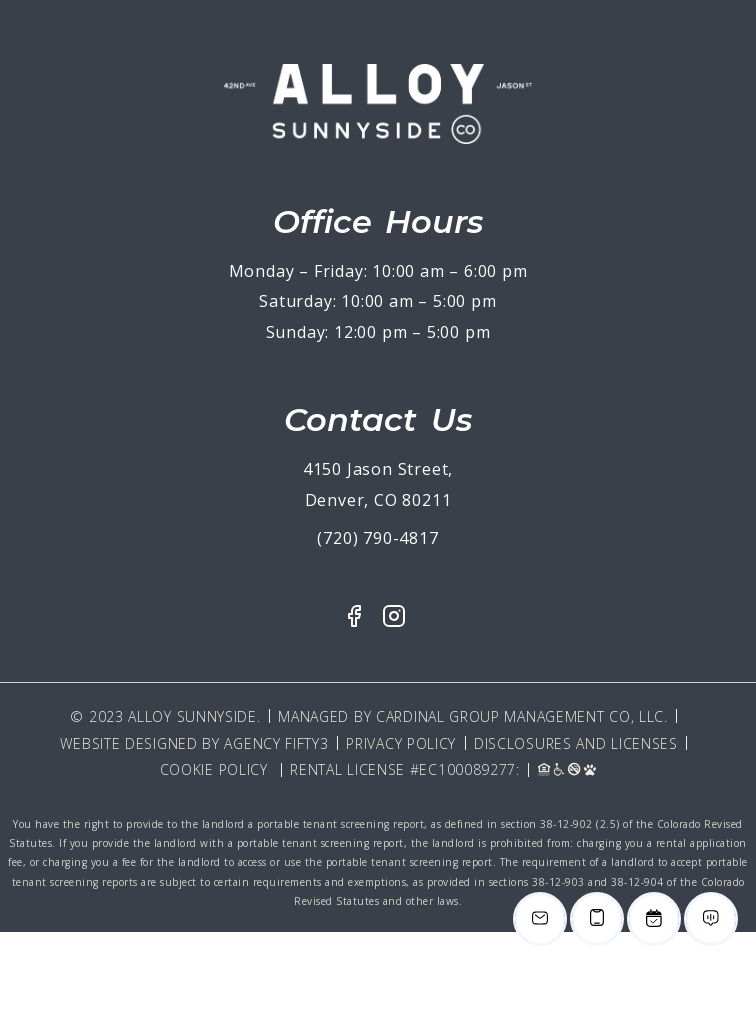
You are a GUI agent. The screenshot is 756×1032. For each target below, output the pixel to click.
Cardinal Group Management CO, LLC (520, 716)
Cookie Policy (214, 769)
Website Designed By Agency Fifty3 (194, 743)
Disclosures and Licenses (576, 743)
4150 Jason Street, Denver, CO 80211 (378, 484)
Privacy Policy (401, 743)
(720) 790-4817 (377, 538)
